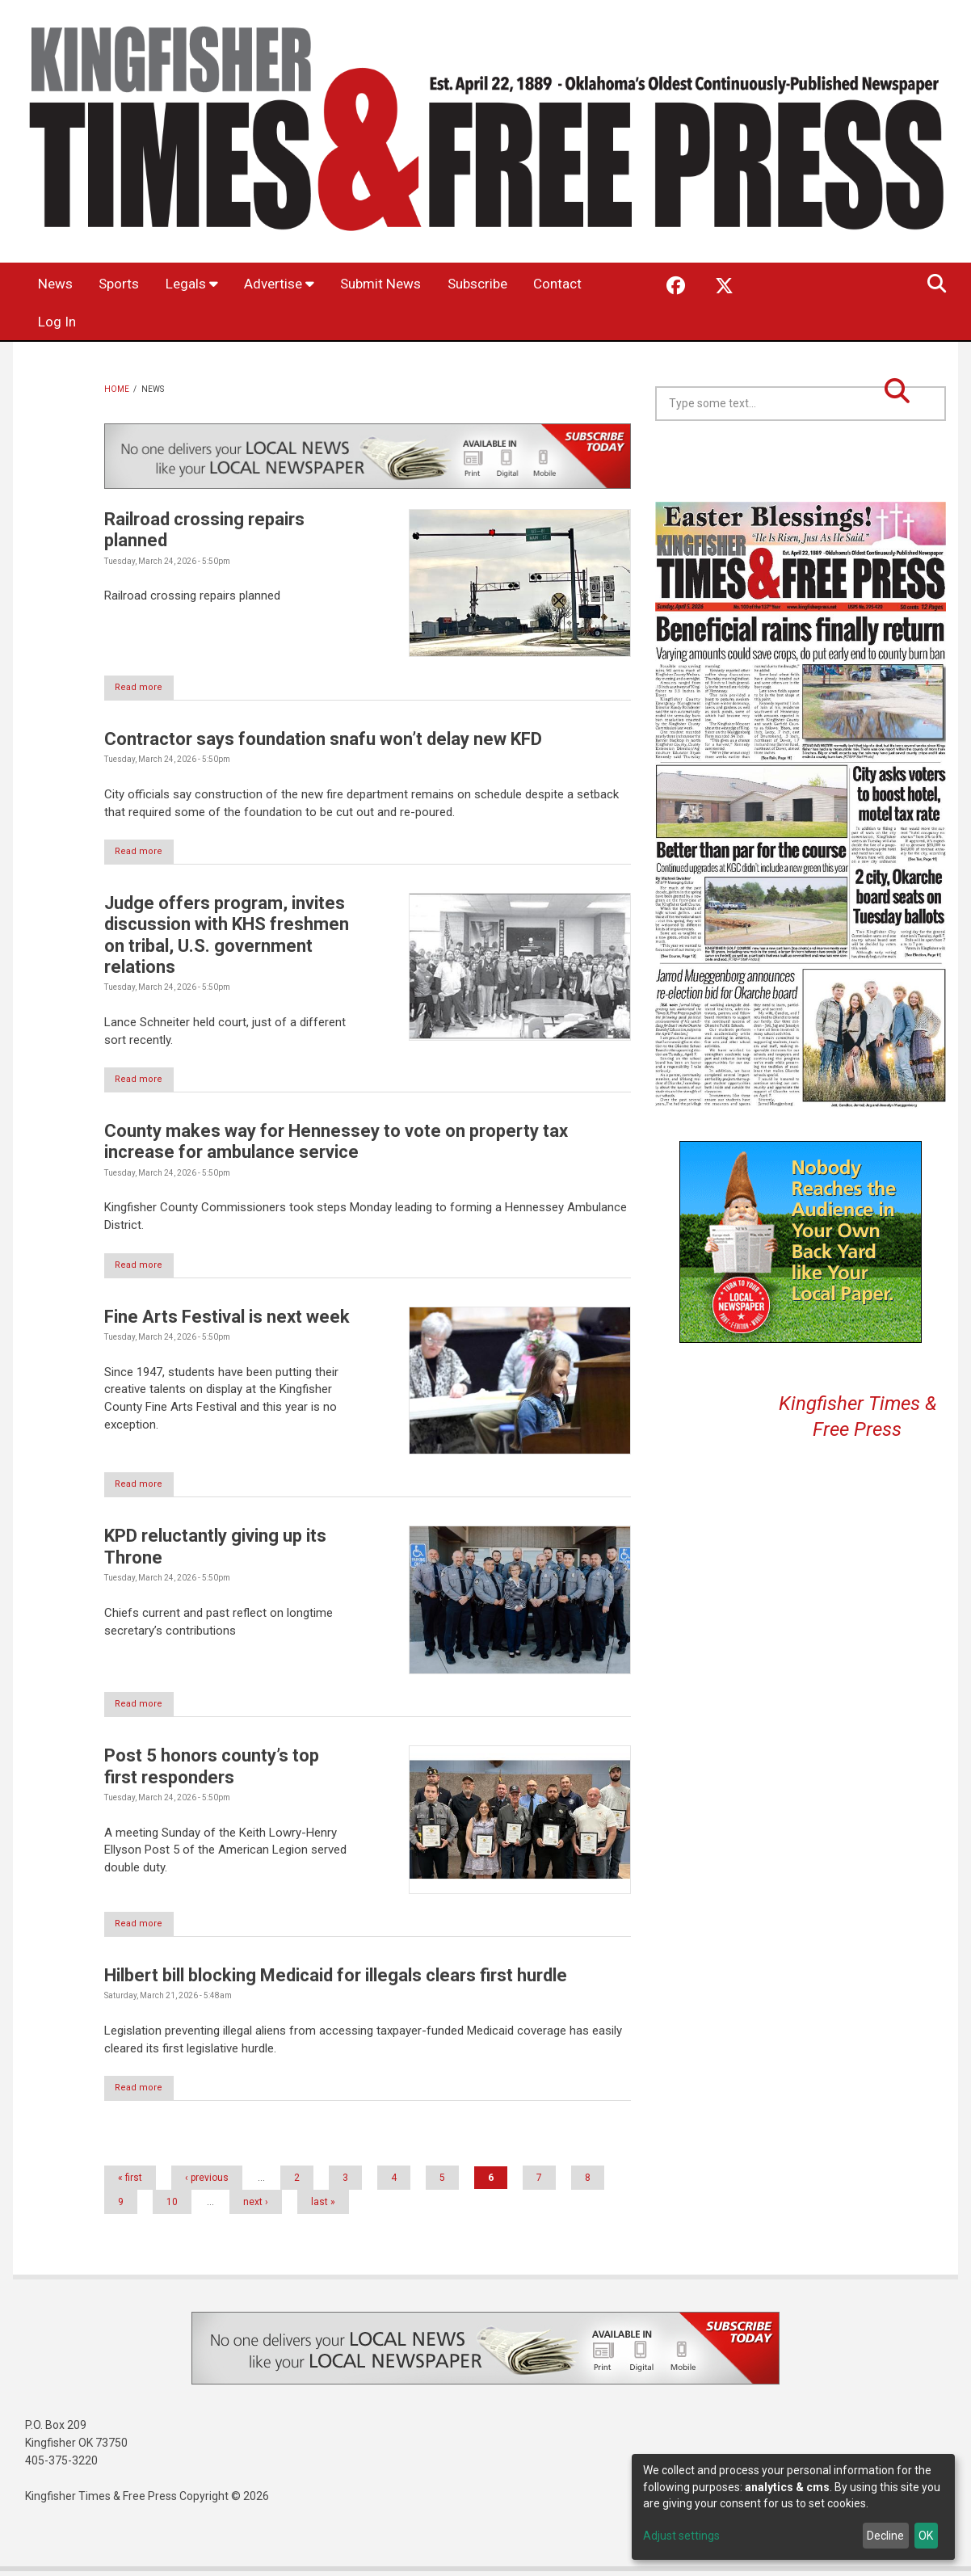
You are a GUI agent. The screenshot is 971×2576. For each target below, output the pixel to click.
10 (172, 2206)
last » (323, 2206)
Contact (65, 322)
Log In (139, 322)
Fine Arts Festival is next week (227, 1319)
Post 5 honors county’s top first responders (211, 1770)
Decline (885, 2535)
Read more (146, 688)
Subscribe (513, 284)
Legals (206, 284)
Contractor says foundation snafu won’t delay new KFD (323, 740)
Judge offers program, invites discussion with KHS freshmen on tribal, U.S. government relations (226, 936)
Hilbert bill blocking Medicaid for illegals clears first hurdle (335, 1979)
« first (130, 2182)
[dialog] (793, 2507)
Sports (128, 284)
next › (255, 2206)
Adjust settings (681, 2535)
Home (116, 389)
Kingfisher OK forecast (914, 461)
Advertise (298, 284)
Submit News (408, 284)
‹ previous (207, 2182)
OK (925, 2535)
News (59, 284)
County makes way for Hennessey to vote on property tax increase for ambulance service (336, 1143)
